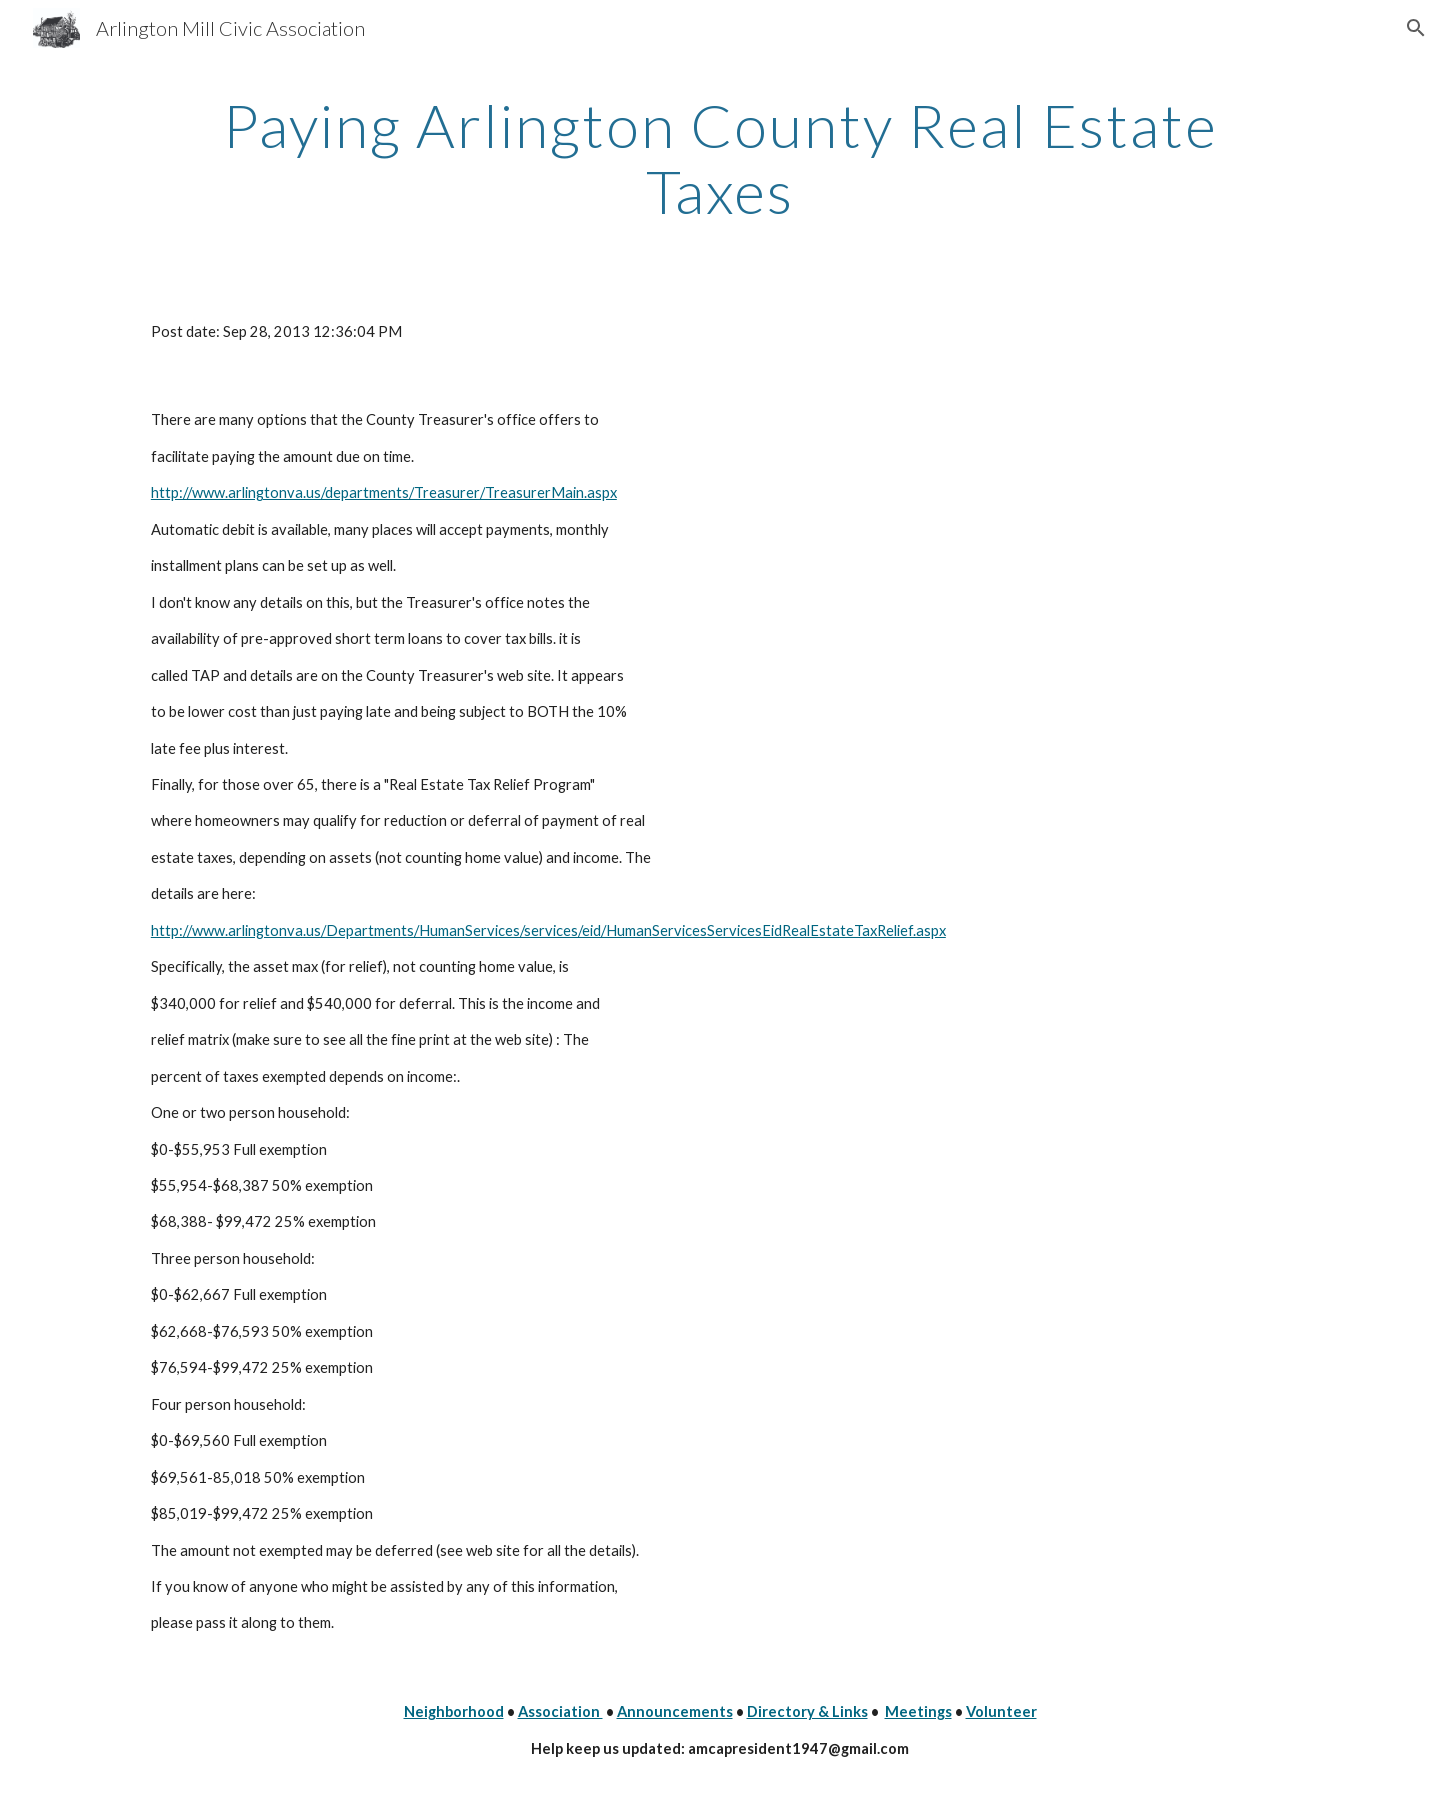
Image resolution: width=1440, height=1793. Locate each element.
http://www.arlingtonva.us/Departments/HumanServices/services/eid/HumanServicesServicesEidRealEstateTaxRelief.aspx (548, 930)
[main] (720, 158)
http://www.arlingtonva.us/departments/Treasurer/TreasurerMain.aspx (384, 492)
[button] (1416, 28)
